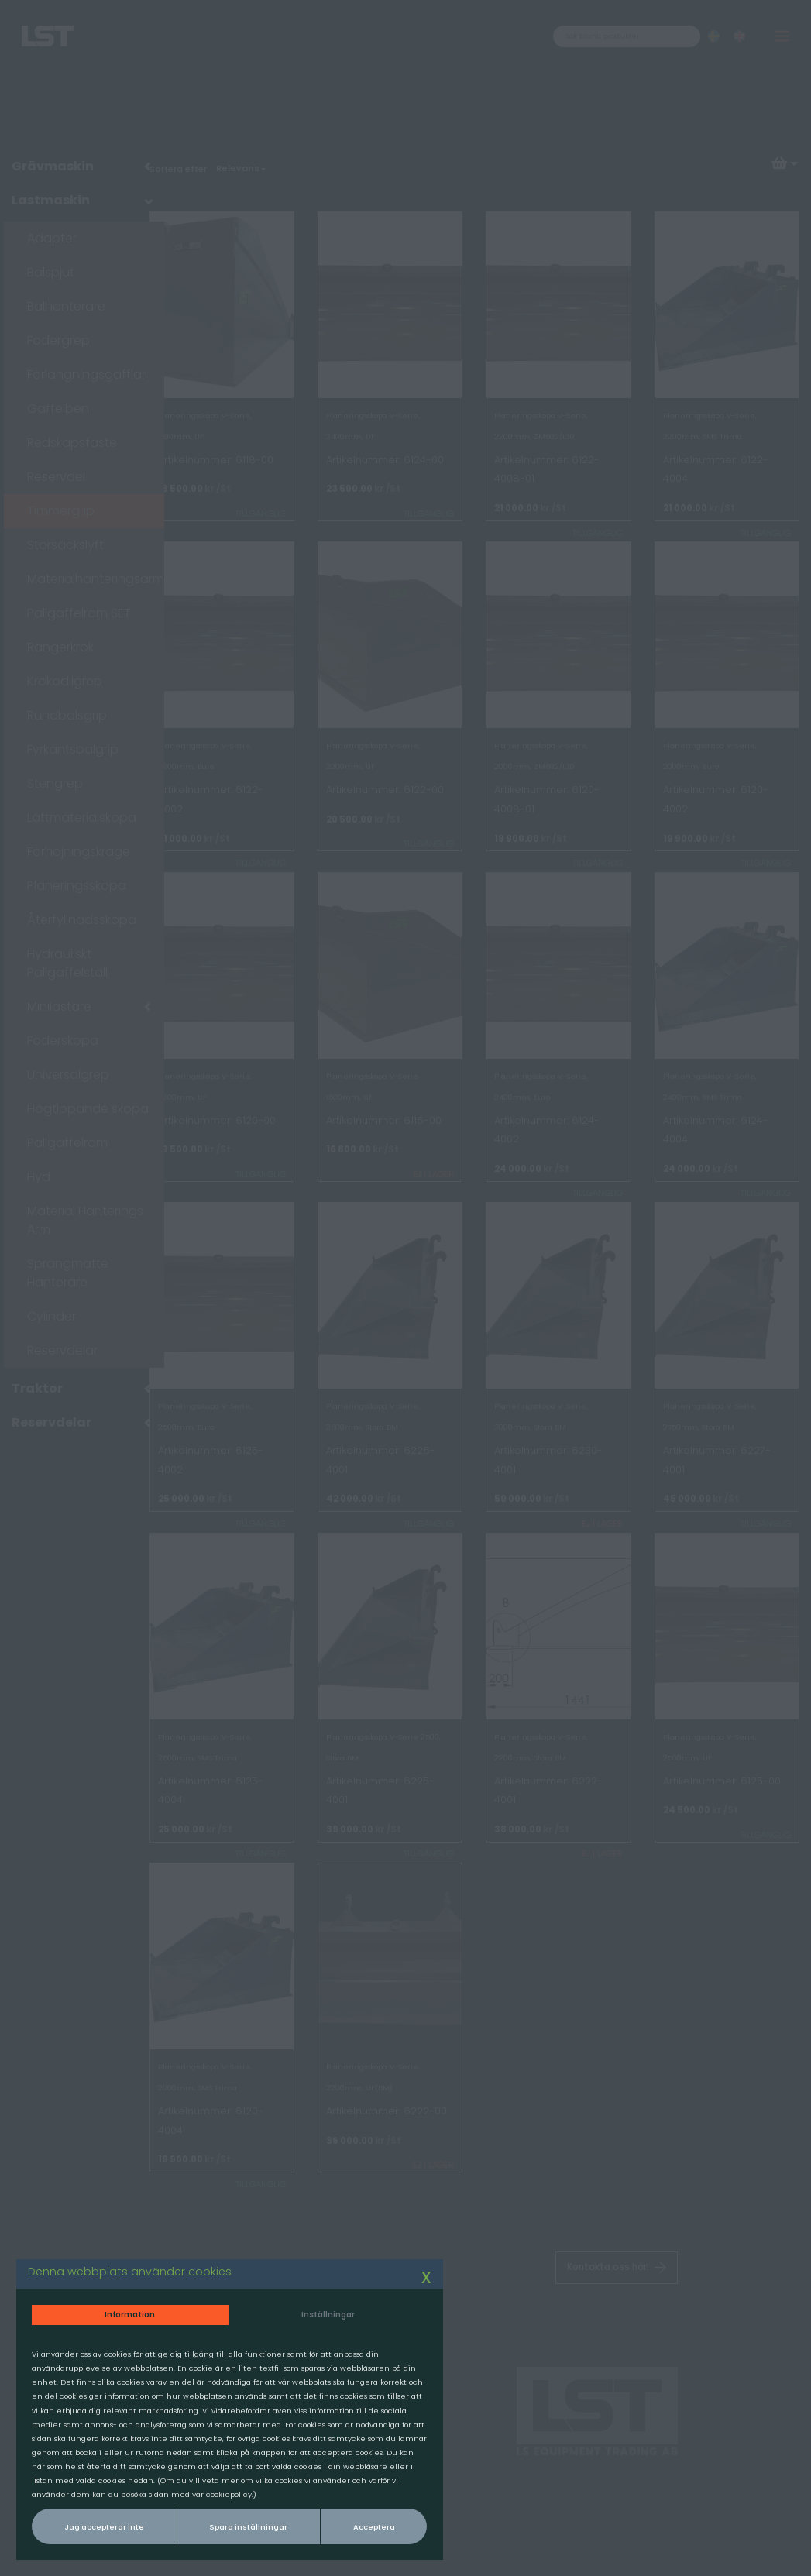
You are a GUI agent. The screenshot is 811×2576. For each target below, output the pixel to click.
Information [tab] (121, 2284)
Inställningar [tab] (297, 2284)
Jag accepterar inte (99, 2524)
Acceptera (339, 2524)
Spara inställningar (228, 2524)
